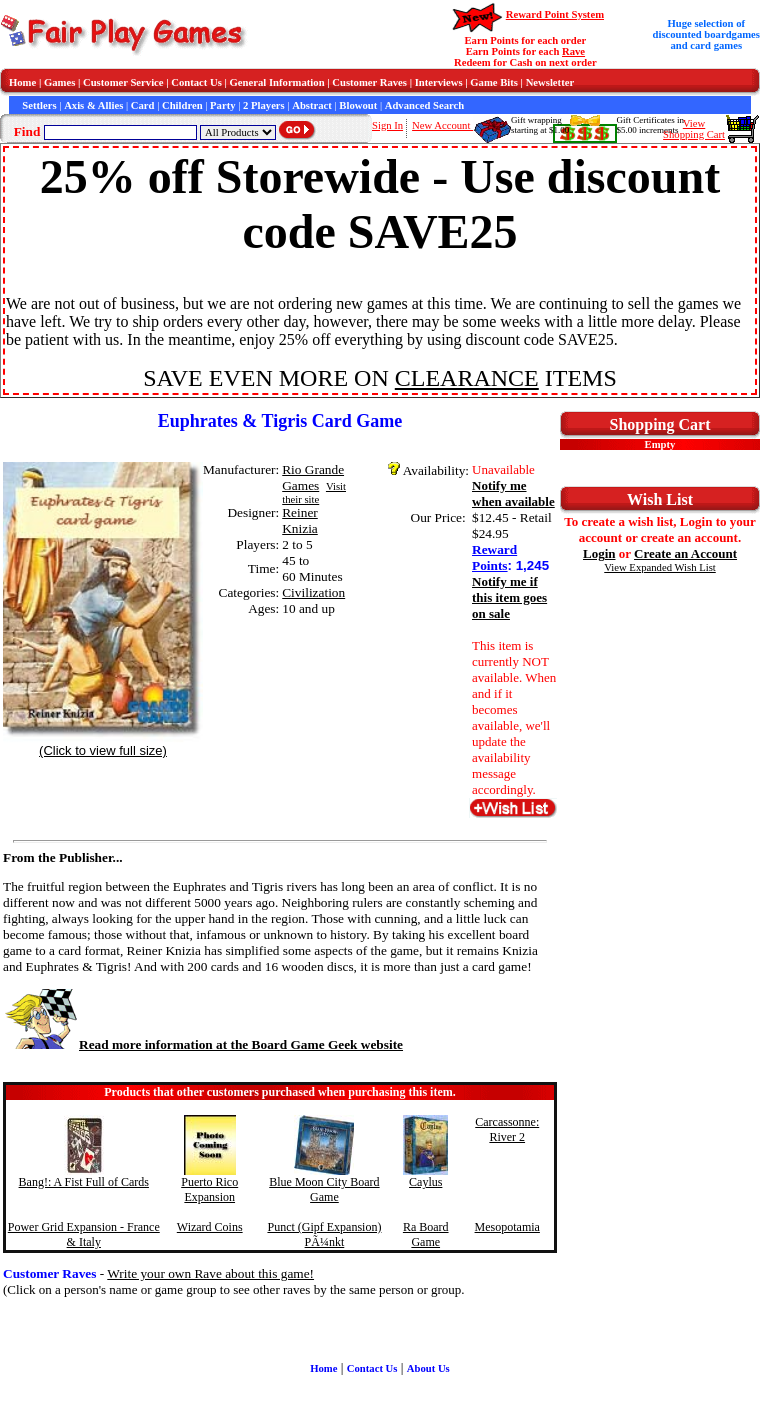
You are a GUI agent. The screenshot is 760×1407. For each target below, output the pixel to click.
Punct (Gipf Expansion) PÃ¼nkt (324, 1234)
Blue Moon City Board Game (324, 1189)
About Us (428, 1368)
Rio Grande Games (313, 477)
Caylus (425, 1182)
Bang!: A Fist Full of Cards (84, 1182)
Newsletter (550, 82)
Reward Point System (555, 14)
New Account (442, 125)
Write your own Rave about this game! (210, 1273)
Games (59, 82)
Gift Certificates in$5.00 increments (650, 125)
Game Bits (494, 82)
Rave (573, 51)
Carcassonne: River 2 (507, 1129)
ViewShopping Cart (694, 129)
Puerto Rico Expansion (209, 1189)
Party (222, 105)
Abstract (312, 105)
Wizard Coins (210, 1227)
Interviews (439, 82)
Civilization (313, 592)
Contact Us (196, 82)
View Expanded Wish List (660, 567)
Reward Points (494, 557)
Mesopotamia (507, 1227)
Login (599, 553)
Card (143, 105)
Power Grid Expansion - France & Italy (84, 1234)
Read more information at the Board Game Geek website (203, 1044)
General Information (277, 82)
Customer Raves (369, 82)
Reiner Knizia (300, 520)
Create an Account (685, 553)
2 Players (264, 105)
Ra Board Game (426, 1234)
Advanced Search (424, 105)
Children (182, 105)
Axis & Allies (93, 105)
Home (22, 82)
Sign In (387, 125)
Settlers (39, 105)
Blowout (358, 105)
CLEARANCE (467, 378)
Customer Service (123, 82)
